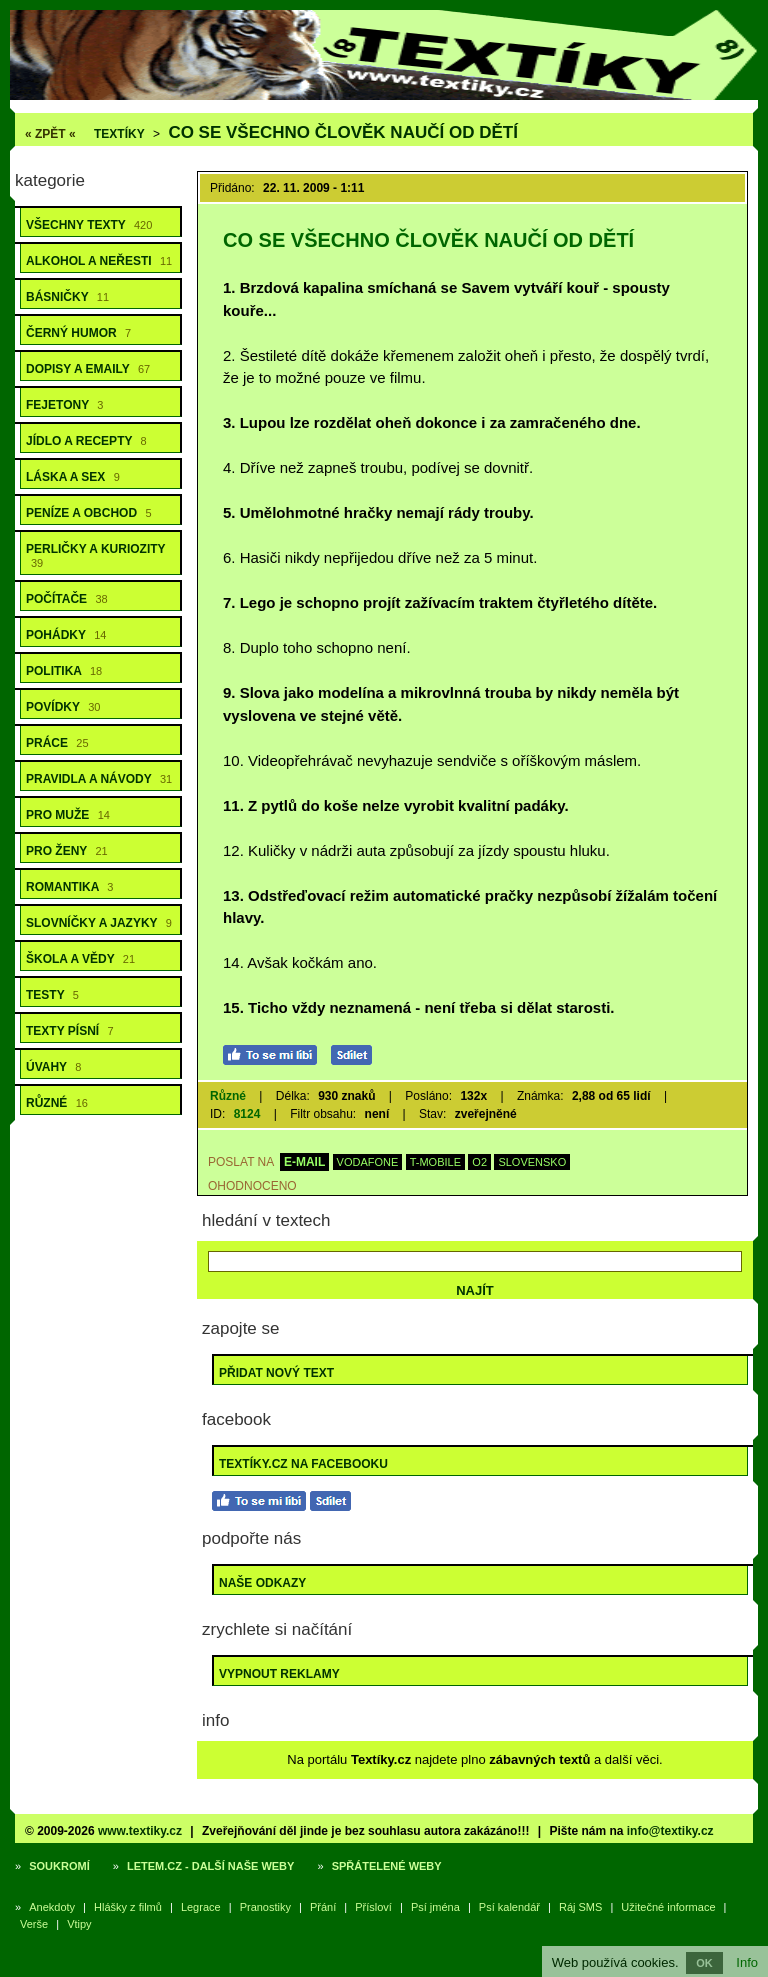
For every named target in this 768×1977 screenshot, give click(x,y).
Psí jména (435, 1907)
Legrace (201, 1907)
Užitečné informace (668, 1907)
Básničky (67, 297)
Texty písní (70, 1031)
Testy (52, 995)
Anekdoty (52, 1907)
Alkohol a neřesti (99, 261)
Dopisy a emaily (88, 369)
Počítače (67, 599)
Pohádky (66, 635)
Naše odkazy (262, 1583)
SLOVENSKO (532, 1162)
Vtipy (79, 1924)
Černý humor (78, 333)
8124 (247, 1114)
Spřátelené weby (387, 1866)
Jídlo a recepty (86, 441)
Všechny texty (89, 225)
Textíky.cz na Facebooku (303, 1464)
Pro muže (68, 815)
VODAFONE (368, 1162)
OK (704, 1963)
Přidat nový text (276, 1373)
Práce (57, 743)
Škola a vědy (80, 959)
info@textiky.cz (670, 1831)
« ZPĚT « (50, 134)
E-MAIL (304, 1162)
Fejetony (64, 405)
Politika (64, 671)
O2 (479, 1162)
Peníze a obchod (89, 513)
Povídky (63, 707)
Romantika (69, 887)
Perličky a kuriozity (96, 555)
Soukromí (59, 1866)
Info (747, 1962)
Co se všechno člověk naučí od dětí (342, 132)
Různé (57, 1103)
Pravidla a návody (99, 779)
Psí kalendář (509, 1907)
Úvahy (53, 1067)
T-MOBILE (435, 1162)
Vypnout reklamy (279, 1674)
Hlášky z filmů (128, 1907)
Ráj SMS (580, 1907)
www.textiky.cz (140, 1831)
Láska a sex (73, 477)
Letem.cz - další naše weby (210, 1866)
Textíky (119, 134)
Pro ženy (67, 851)
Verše (34, 1924)
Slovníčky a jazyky (99, 923)
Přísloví (373, 1907)
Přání (323, 1907)
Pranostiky (265, 1907)
